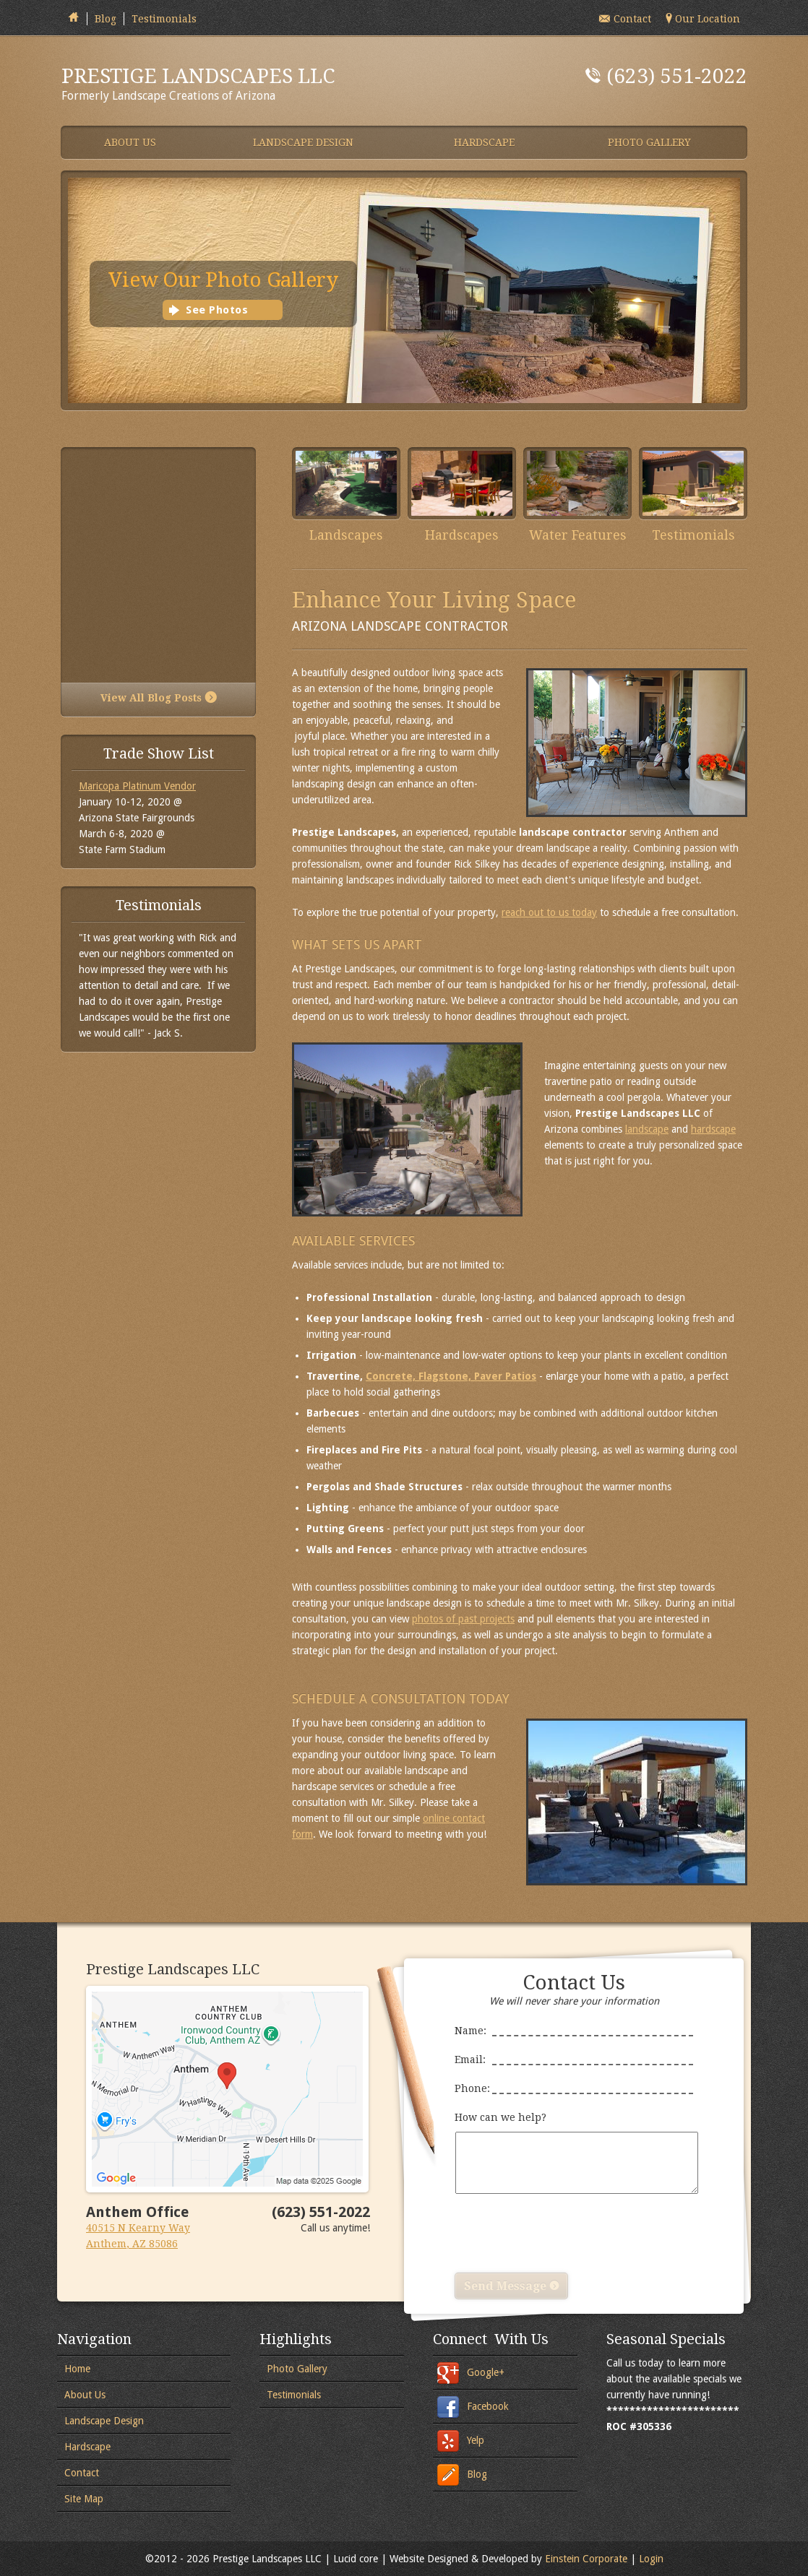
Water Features (577, 495)
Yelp (475, 2440)
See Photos (217, 309)
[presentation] (564, 2233)
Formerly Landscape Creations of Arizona (249, 83)
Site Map (83, 2498)
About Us (85, 2394)
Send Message (511, 2286)
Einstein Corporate (586, 2558)
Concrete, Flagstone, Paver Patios (451, 1376)
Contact (81, 2472)
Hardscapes (462, 495)
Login (651, 2558)
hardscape (713, 1129)
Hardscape (87, 2446)
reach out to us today (549, 912)
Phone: (574, 2084)
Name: (574, 2026)
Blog (105, 19)
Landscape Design (104, 2420)
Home (77, 2368)
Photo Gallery (297, 2368)
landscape (647, 1129)
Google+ (485, 2372)
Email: (574, 2055)
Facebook (488, 2406)
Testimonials (164, 19)
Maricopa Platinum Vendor (137, 786)
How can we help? (574, 2153)
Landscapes (346, 495)
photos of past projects (463, 1619)
